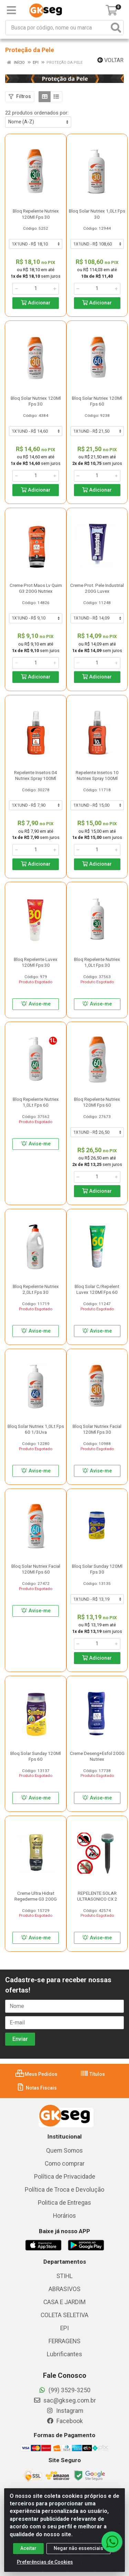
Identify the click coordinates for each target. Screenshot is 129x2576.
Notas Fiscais (37, 2088)
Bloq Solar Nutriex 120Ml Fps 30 (36, 401)
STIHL (64, 2276)
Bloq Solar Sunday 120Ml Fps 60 (35, 1756)
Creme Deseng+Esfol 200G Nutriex (97, 1756)
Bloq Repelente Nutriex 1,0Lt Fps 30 (97, 962)
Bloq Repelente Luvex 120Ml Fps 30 (35, 962)
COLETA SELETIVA (64, 2315)
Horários (64, 2215)
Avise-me (36, 1004)
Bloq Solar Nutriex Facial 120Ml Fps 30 (97, 1429)
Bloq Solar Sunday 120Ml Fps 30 (97, 1569)
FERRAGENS (64, 2341)
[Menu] (11, 10)
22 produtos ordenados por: (36, 113)
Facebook (64, 2421)
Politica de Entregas (64, 2202)
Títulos (92, 2074)
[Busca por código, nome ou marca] (57, 28)
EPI (64, 2328)
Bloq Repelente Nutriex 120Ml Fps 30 (36, 213)
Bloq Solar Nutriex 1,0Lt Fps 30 (97, 213)
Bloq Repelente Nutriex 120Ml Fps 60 (97, 1102)
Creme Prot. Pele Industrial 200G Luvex (97, 588)
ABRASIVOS (64, 2289)
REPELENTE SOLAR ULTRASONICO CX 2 (97, 1896)
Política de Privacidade (64, 2176)
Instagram (64, 2410)
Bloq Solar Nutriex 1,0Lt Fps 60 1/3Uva (36, 1429)
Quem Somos (64, 2150)
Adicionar (36, 303)
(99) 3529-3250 (64, 2390)
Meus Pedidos (36, 2074)
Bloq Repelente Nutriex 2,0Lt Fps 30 (36, 1289)
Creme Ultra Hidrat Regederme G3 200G (35, 1896)
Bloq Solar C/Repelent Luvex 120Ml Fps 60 (97, 1289)
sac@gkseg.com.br (64, 2400)
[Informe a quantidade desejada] (35, 288)
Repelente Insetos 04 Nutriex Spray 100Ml (35, 775)
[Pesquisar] (116, 28)
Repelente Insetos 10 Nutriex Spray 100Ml (97, 775)
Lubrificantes (64, 2354)
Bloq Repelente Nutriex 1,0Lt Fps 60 (36, 1102)
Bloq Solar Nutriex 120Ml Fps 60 (97, 401)
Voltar (110, 60)
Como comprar (65, 2163)
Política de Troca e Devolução (64, 2189)
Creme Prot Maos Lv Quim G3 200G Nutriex (36, 588)
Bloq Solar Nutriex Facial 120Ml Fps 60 (35, 1569)
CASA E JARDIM (64, 2302)
